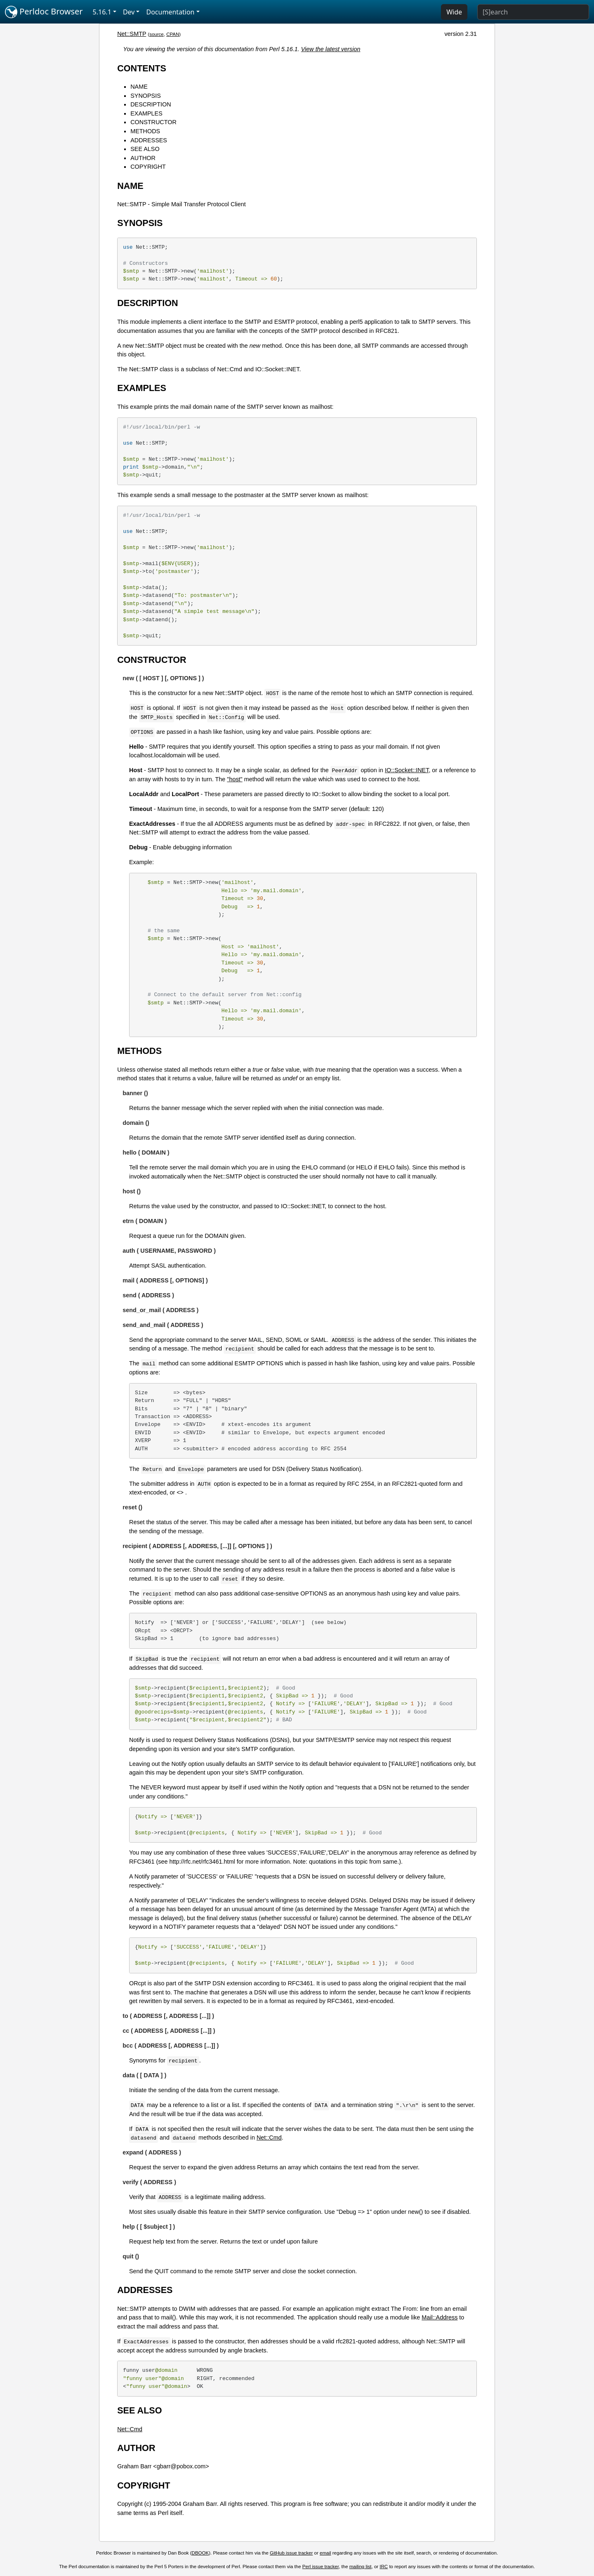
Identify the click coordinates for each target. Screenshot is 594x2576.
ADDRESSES (148, 140)
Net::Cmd (269, 2137)
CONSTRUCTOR (153, 122)
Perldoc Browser (44, 12)
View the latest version (331, 49)
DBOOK (200, 2552)
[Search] (533, 12)
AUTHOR (143, 158)
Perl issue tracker (320, 2566)
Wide (454, 11)
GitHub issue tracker (291, 2552)
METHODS (145, 131)
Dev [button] (129, 11)
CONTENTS (141, 68)
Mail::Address (439, 2317)
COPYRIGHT (148, 166)
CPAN (172, 34)
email (325, 2552)
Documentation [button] (170, 11)
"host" (234, 779)
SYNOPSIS (145, 95)
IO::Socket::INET (407, 770)
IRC (384, 2566)
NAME (139, 86)
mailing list (360, 2566)
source (156, 34)
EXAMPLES (146, 113)
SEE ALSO (144, 149)
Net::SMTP (131, 34)
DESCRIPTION (150, 104)
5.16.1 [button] (102, 11)
